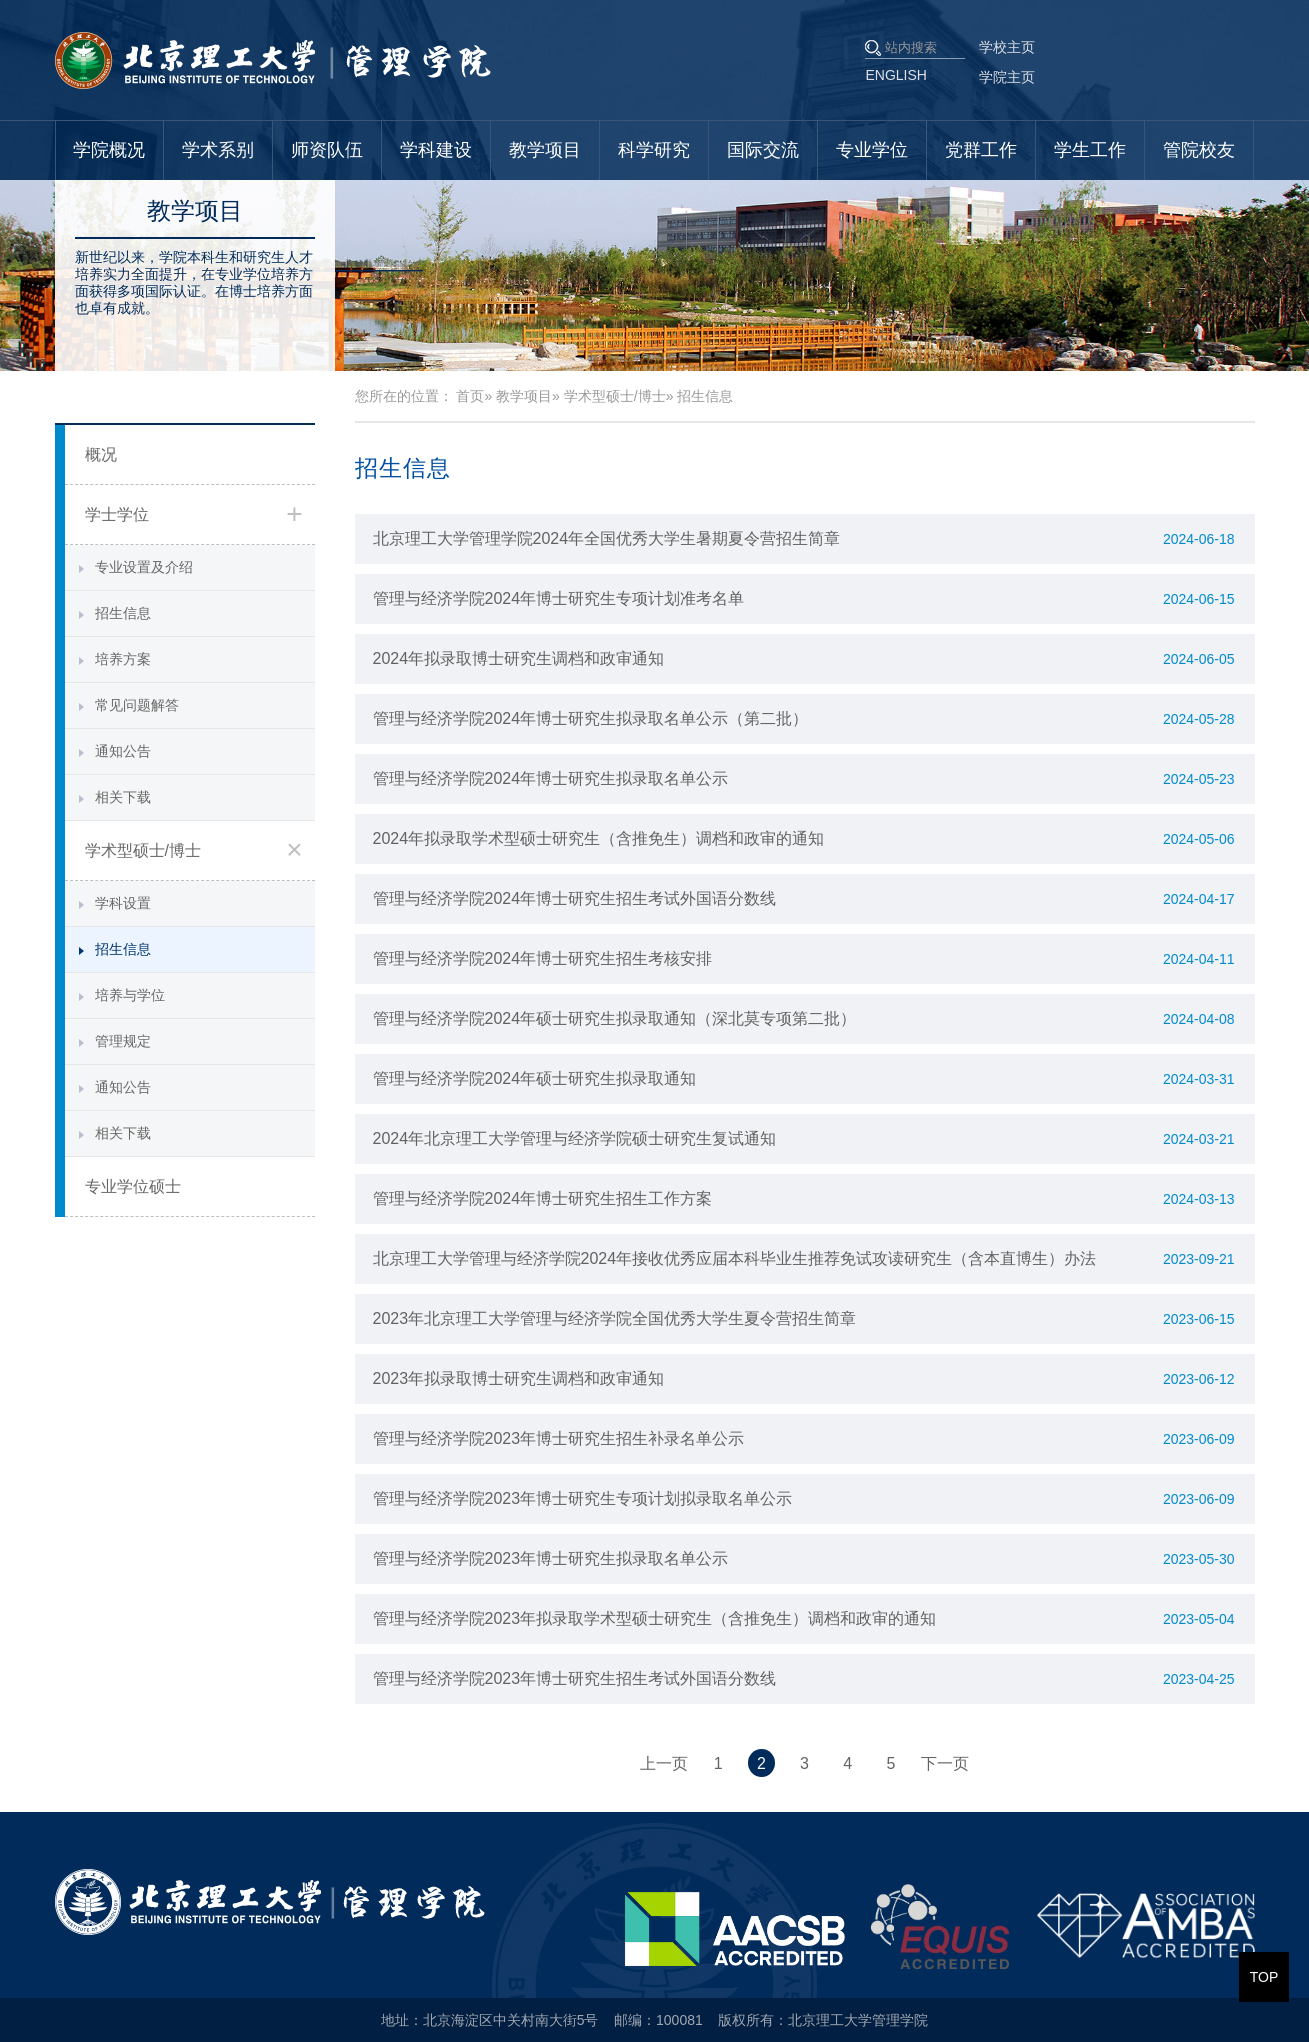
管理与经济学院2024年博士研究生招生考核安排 (543, 958)
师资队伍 (327, 150)
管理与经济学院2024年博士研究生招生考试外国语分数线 (575, 898)
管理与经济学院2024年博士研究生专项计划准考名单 (559, 598)
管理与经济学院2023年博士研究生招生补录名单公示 (559, 1438)
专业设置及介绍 (144, 567)
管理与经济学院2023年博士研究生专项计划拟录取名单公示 (583, 1498)
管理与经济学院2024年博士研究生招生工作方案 (543, 1198)
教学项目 (545, 150)
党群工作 (981, 150)
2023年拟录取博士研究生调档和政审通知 (519, 1378)
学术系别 (218, 150)
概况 (101, 454)
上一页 (664, 1763)
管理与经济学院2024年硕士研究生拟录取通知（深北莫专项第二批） (615, 1018)
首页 (470, 396)
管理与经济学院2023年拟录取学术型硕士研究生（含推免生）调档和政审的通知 (655, 1618)
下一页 (945, 1763)
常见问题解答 (137, 705)
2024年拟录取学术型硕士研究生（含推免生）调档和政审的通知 (599, 838)
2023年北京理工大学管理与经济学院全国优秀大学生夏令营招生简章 (615, 1318)
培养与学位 (130, 995)
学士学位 (117, 514)
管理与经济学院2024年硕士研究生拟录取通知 (535, 1078)
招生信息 (123, 613)
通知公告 (123, 751)
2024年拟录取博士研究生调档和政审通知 (519, 658)
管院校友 (1199, 150)
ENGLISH (896, 75)
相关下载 (123, 797)
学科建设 (436, 150)
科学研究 (654, 150)
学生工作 (1090, 150)
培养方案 (123, 659)
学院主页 (1007, 77)
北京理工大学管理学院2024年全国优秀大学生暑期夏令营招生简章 (607, 538)
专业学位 (872, 150)
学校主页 (1007, 47)
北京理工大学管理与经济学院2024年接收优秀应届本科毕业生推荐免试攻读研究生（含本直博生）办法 (735, 1258)
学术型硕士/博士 (143, 850)
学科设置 (123, 903)
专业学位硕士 (133, 1186)
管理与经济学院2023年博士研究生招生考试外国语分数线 (575, 1678)
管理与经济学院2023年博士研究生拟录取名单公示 (551, 1558)
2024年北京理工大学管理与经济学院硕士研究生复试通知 (575, 1138)
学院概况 (109, 150)
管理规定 (123, 1041)
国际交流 (763, 150)
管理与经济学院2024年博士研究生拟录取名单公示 (551, 778)
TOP (1264, 1977)
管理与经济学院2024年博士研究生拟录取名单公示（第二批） (591, 718)
